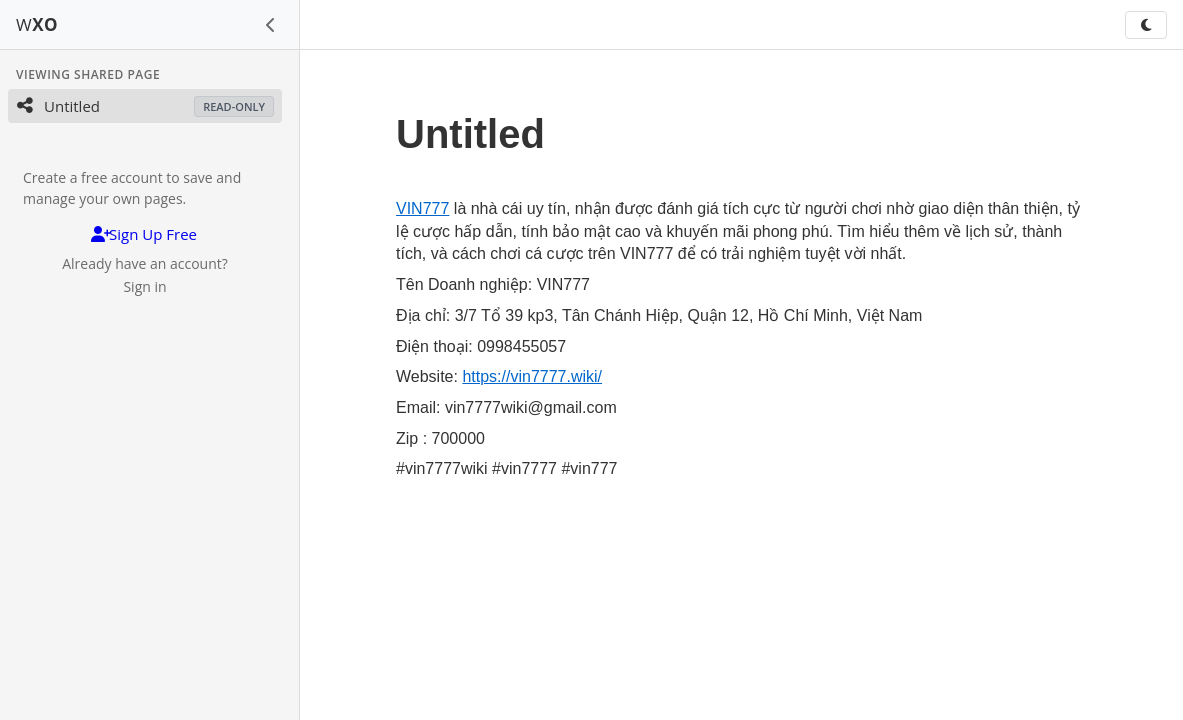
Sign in (144, 286)
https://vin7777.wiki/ (532, 376)
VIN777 (422, 208)
